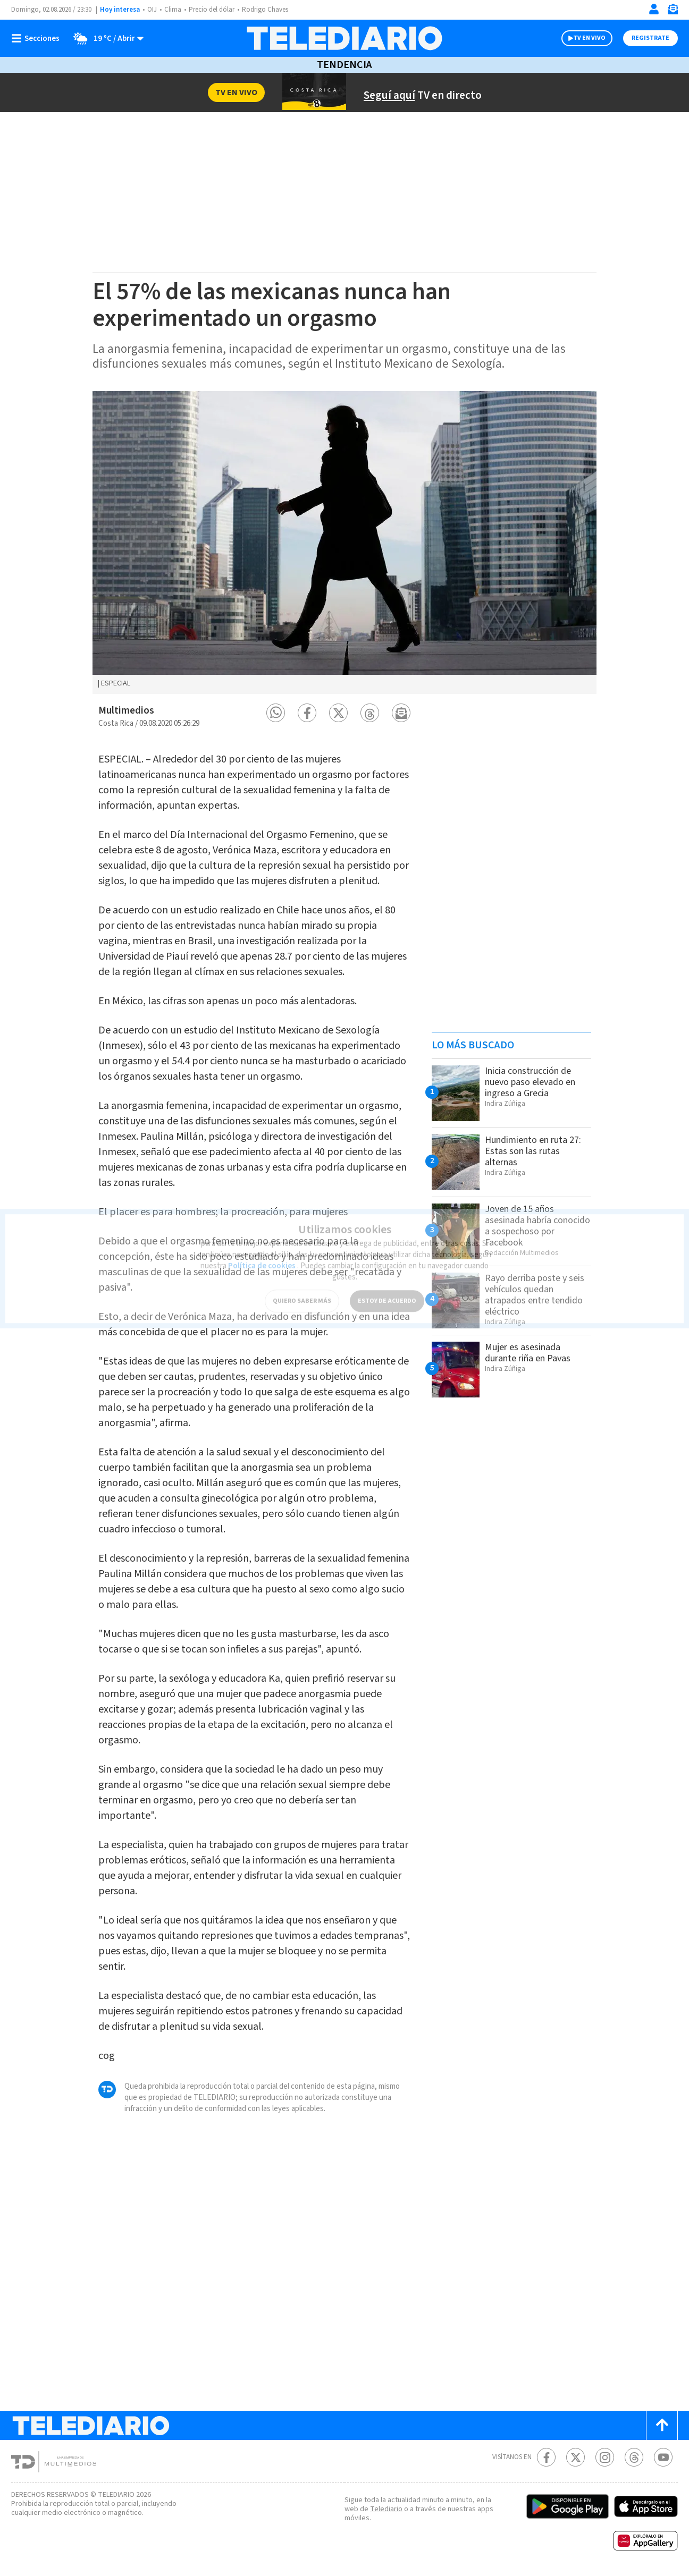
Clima (172, 9)
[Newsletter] (672, 11)
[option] (344, 542)
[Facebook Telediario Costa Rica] (546, 2457)
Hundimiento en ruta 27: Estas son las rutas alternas (533, 1151)
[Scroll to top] (662, 2425)
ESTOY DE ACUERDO (387, 1294)
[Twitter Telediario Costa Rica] (575, 2457)
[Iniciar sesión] (654, 9)
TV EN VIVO (589, 38)
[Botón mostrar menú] (37, 38)
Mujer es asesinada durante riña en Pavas (527, 1353)
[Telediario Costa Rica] (344, 38)
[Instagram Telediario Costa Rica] (604, 2457)
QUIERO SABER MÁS (302, 1294)
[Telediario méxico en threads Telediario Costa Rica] (634, 2457)
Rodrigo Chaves (265, 9)
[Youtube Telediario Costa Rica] (663, 2457)
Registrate (650, 38)
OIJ (152, 9)
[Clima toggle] (105, 38)
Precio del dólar (211, 9)
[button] (275, 713)
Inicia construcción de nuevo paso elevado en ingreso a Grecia (530, 1082)
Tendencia (344, 64)
